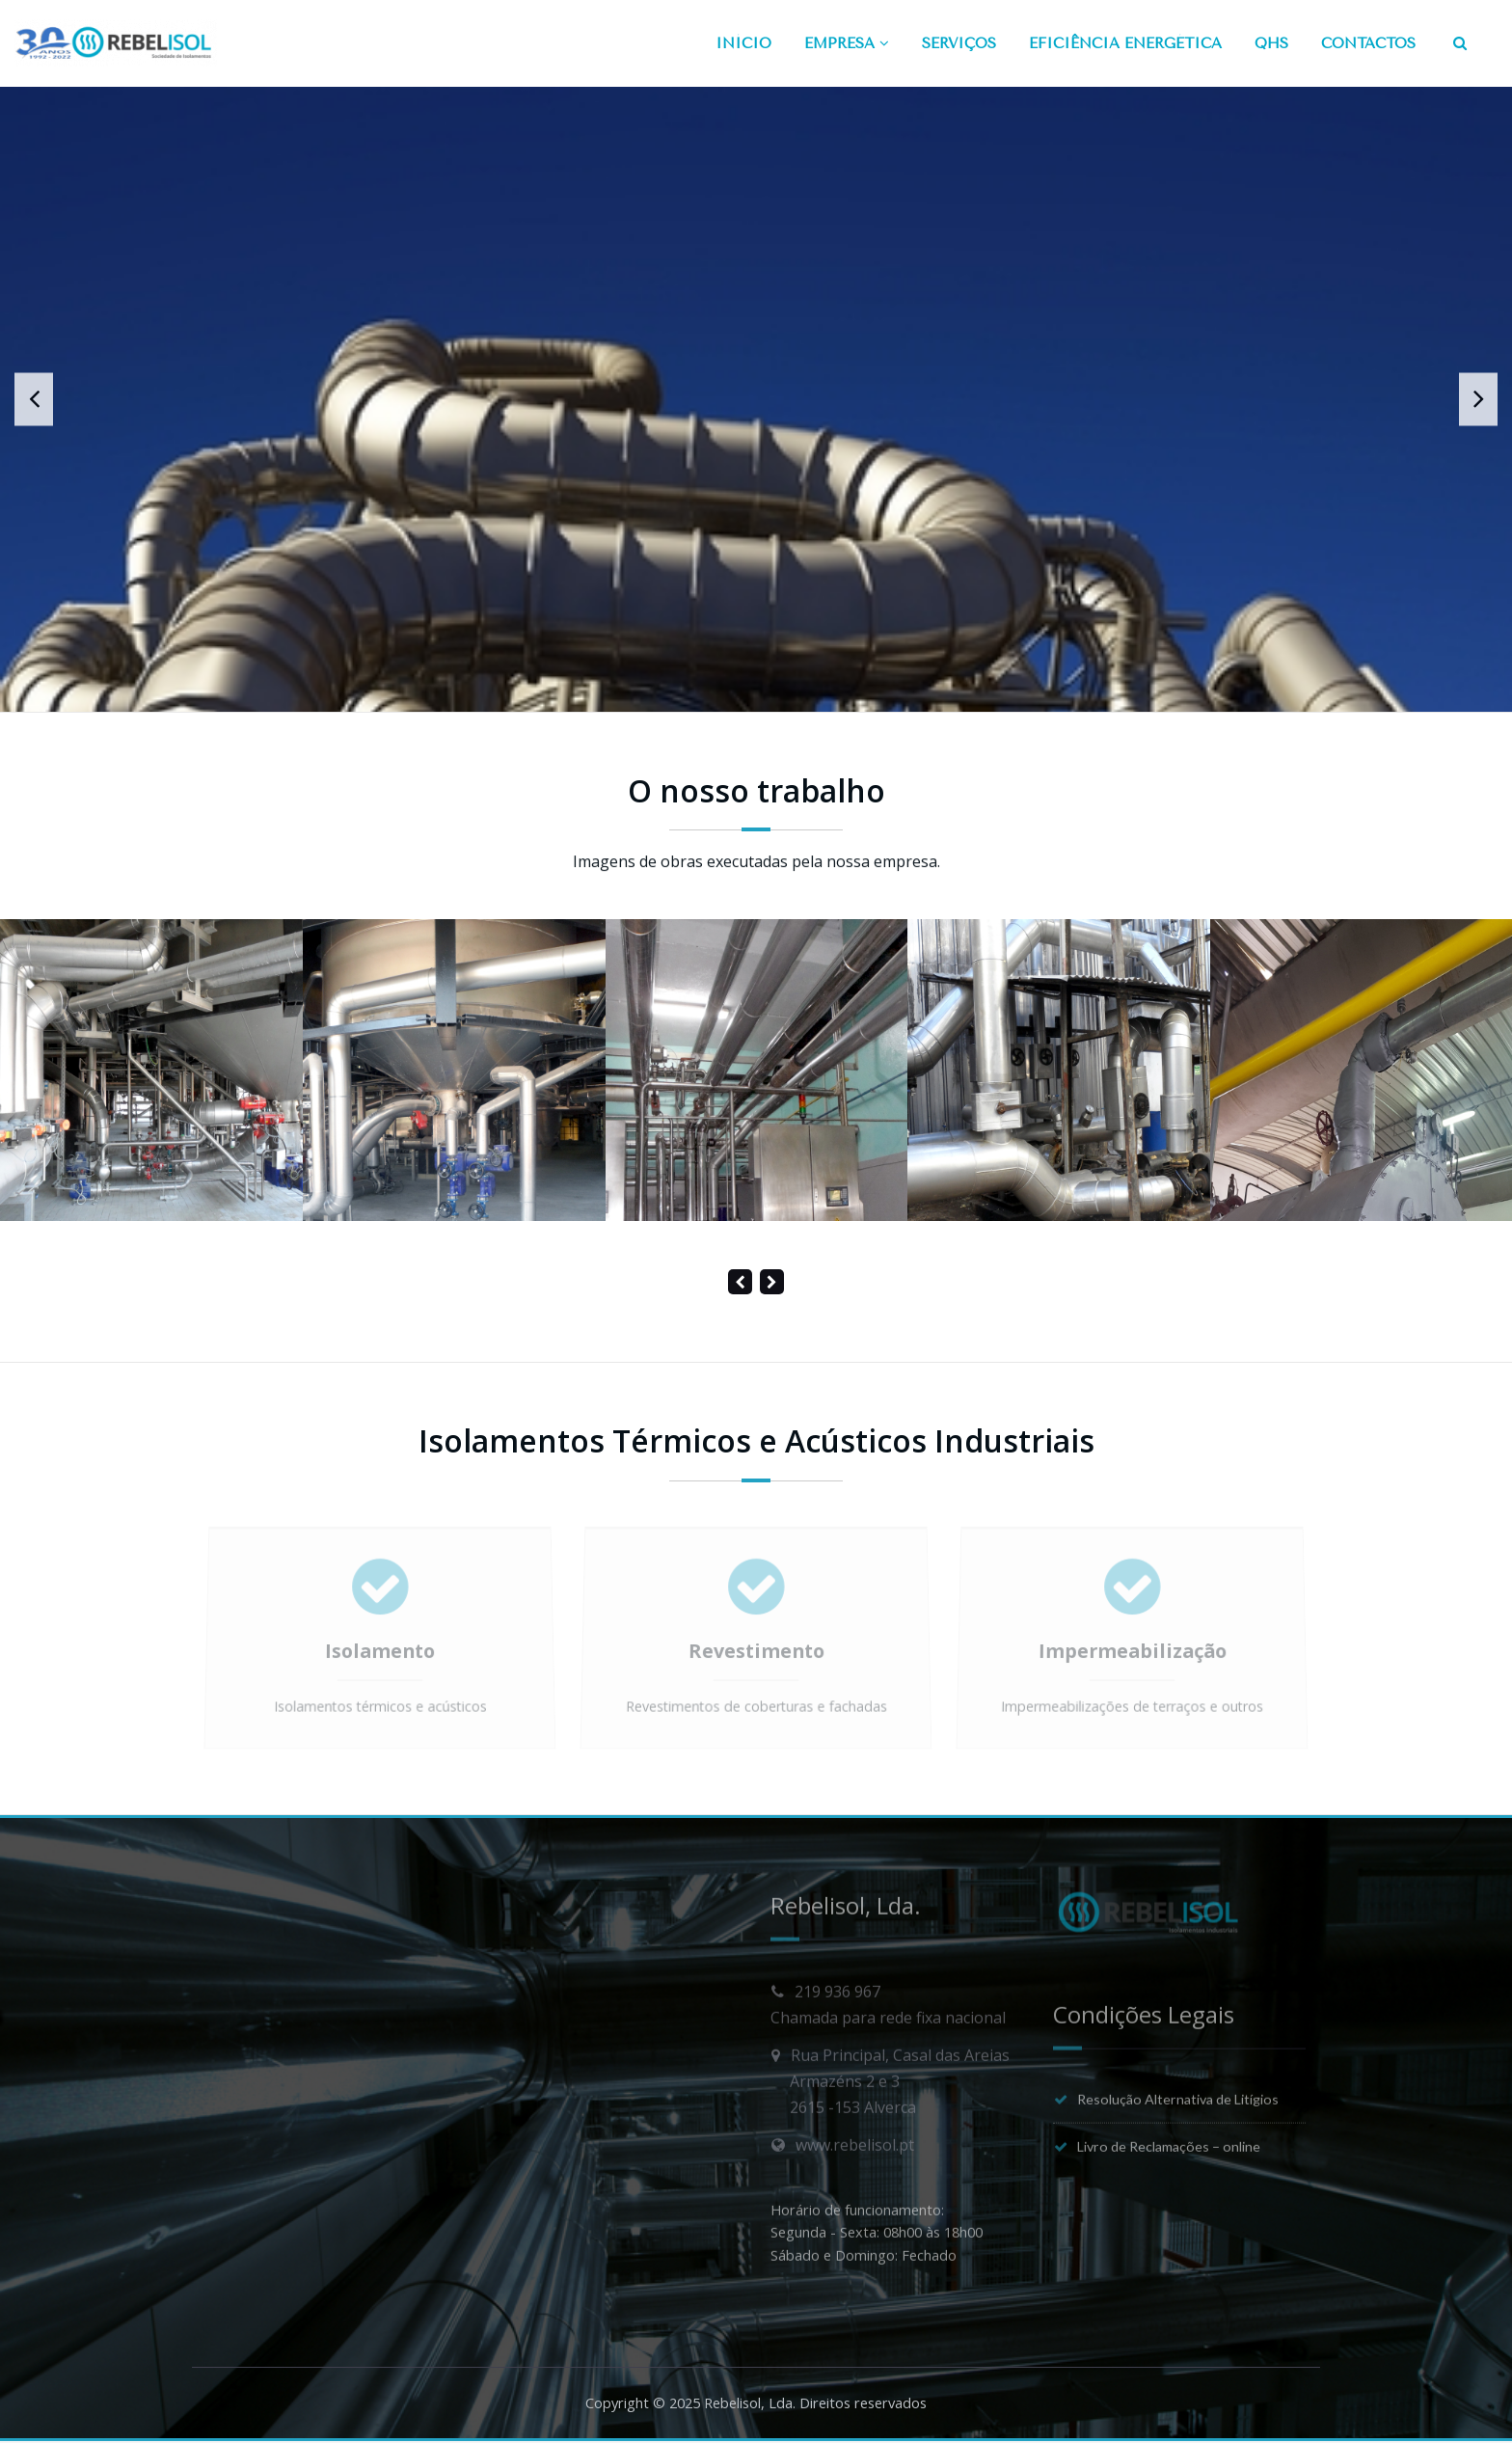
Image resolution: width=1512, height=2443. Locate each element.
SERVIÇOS (959, 43)
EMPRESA (846, 43)
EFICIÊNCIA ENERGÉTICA (1125, 43)
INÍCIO (743, 43)
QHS (1271, 43)
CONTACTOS (1368, 43)
